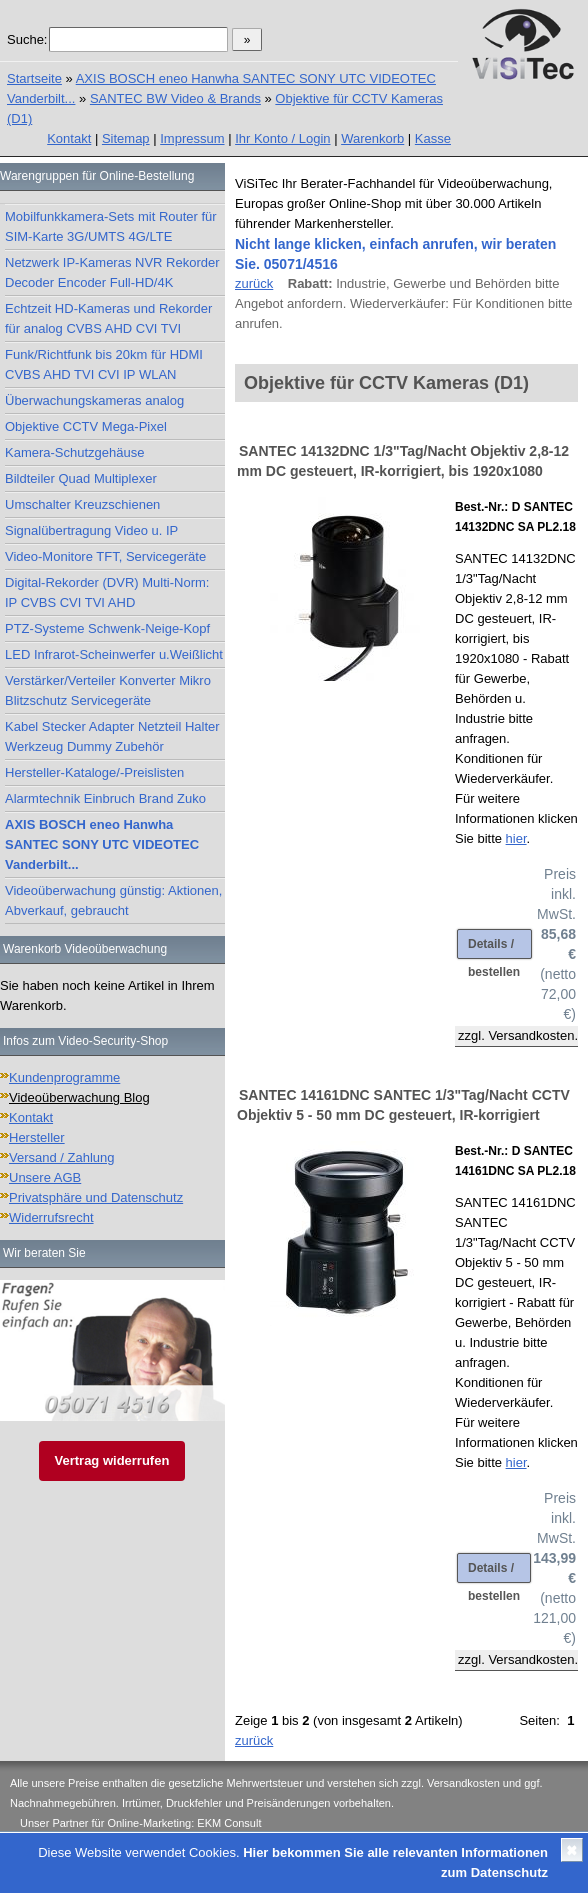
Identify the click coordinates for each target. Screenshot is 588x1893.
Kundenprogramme (64, 1077)
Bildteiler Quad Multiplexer (81, 478)
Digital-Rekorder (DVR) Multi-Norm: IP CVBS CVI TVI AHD (107, 592)
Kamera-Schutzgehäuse (74, 452)
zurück (254, 283)
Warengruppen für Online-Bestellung (97, 176)
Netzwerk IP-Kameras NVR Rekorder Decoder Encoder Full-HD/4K (112, 272)
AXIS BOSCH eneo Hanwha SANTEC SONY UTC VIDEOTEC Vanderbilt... (102, 844)
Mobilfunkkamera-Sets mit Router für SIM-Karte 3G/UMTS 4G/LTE (111, 226)
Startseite (34, 78)
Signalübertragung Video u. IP (91, 530)
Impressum (192, 138)
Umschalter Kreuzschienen (82, 504)
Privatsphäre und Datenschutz (96, 1197)
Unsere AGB (45, 1177)
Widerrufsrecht (51, 1217)
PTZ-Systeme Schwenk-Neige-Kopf (107, 628)
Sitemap (126, 138)
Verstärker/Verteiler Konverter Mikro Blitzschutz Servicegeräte (108, 690)
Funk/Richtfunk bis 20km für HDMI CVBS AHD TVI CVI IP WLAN (104, 364)
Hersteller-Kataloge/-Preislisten (94, 772)
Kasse (433, 138)
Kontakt (69, 138)
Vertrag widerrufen (112, 1460)
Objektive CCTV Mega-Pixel (86, 426)
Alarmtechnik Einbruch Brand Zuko (105, 798)
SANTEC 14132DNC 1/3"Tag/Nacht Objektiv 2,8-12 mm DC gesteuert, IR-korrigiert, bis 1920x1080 (403, 461)
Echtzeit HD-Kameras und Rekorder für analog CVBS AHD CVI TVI (108, 318)
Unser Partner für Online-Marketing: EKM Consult (140, 1823)
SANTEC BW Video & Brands (175, 98)
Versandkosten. (533, 1035)
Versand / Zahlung (62, 1157)
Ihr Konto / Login (282, 138)
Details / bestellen (494, 948)
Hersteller (37, 1137)
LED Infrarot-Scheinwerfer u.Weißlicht (114, 654)
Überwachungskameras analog (94, 400)
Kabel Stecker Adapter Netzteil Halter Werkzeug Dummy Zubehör (112, 736)
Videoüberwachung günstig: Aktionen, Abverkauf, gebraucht (113, 900)
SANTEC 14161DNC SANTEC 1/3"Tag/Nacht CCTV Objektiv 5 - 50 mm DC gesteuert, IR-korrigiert (403, 1105)
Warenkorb (372, 138)
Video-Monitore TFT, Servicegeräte (105, 556)
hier (516, 838)
